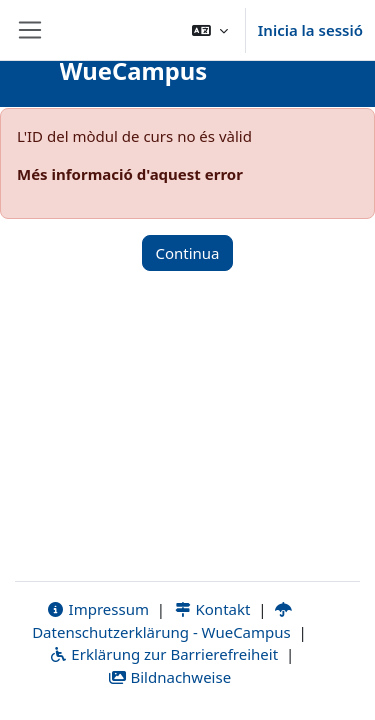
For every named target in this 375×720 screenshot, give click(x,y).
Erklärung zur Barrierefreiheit (163, 654)
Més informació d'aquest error (130, 174)
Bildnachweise (169, 677)
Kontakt (212, 609)
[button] (210, 30)
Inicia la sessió (310, 30)
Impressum (97, 609)
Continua (187, 253)
